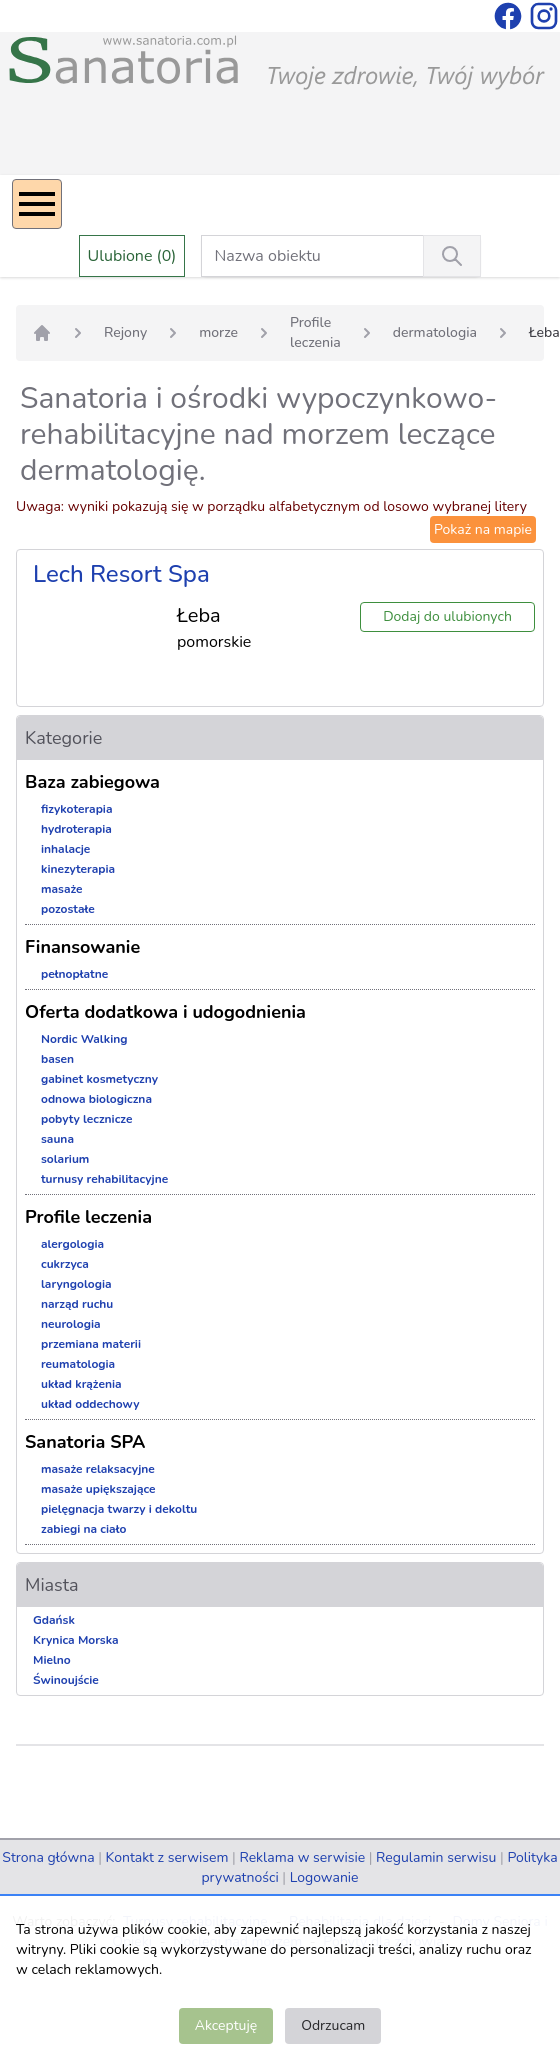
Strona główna (48, 1857)
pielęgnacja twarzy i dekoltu (119, 1509)
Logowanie (324, 1877)
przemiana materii (91, 1344)
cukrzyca (65, 1264)
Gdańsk (54, 1620)
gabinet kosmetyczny (99, 1079)
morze (218, 332)
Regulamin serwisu (436, 1857)
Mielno (52, 1660)
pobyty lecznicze (86, 1119)
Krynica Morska (76, 1640)
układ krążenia (81, 1384)
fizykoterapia (77, 809)
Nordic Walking (84, 1039)
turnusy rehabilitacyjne (104, 1179)
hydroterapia (76, 829)
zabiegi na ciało (83, 1529)
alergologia (72, 1244)
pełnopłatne (74, 974)
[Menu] (37, 204)
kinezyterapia (78, 869)
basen (57, 1059)
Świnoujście (66, 1680)
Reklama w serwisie (302, 1857)
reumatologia (78, 1364)
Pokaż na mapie (483, 529)
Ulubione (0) (132, 256)
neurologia (71, 1324)
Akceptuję (226, 2025)
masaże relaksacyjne (98, 1469)
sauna (57, 1139)
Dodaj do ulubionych (447, 616)
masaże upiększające (98, 1489)
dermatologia (435, 332)
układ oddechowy (90, 1404)
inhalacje (65, 849)
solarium (65, 1159)
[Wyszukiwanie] (452, 256)
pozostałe (68, 909)
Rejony (125, 332)
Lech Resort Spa (121, 574)
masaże (62, 889)
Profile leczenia (315, 332)
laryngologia (76, 1284)
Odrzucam (333, 2025)
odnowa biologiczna (96, 1099)
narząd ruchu (77, 1304)
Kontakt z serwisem (167, 1857)
